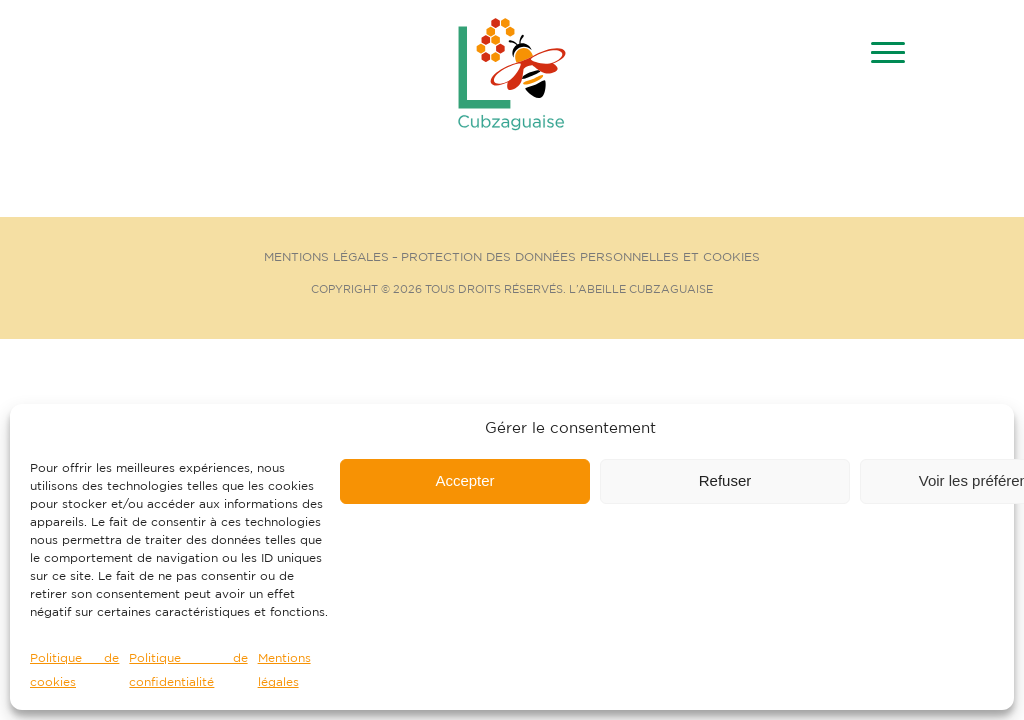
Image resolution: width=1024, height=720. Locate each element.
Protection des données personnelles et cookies (580, 257)
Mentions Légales (326, 257)
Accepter (464, 480)
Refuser (725, 480)
